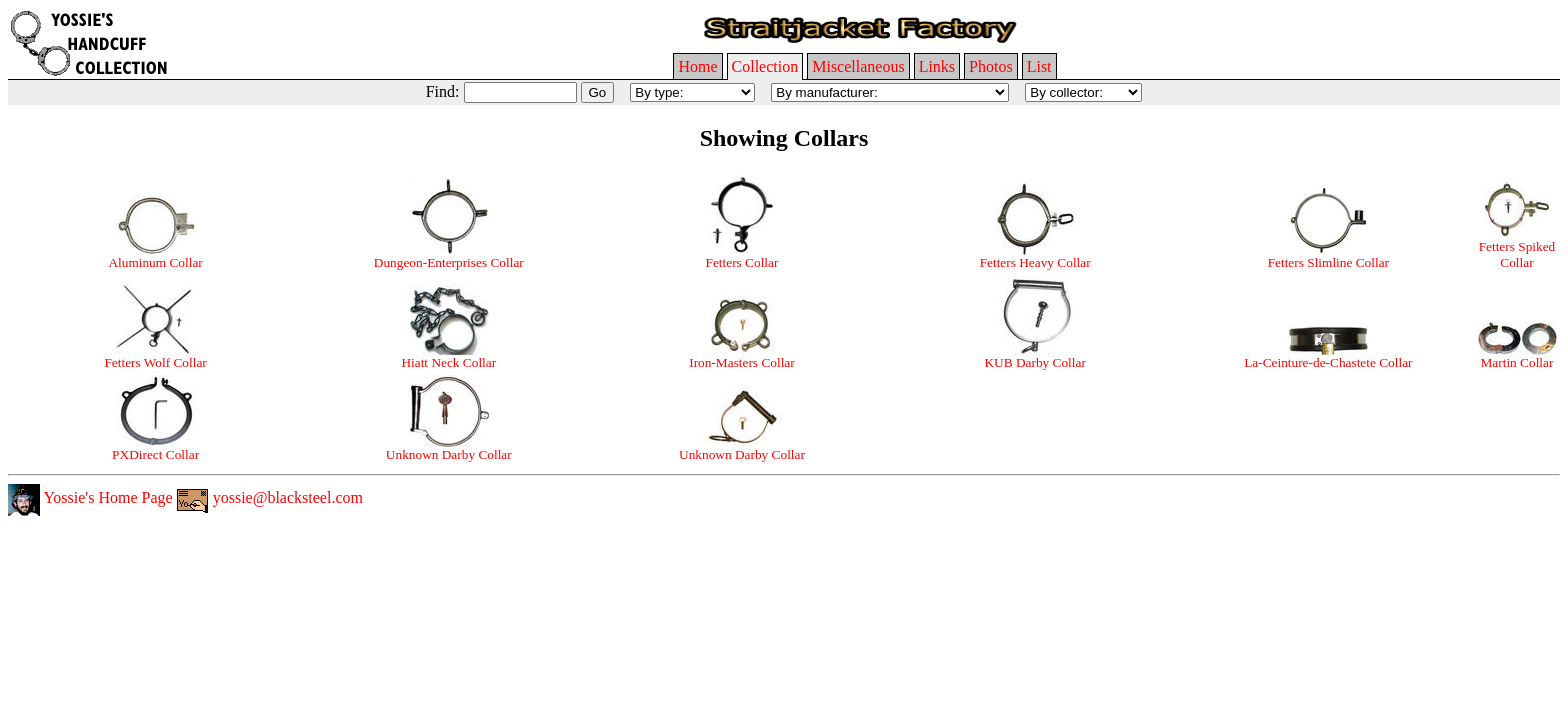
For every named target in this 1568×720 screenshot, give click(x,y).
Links (937, 66)
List (1039, 66)
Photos (991, 66)
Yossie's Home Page (90, 497)
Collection (765, 66)
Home (697, 66)
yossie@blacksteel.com (270, 497)
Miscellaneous (858, 66)
